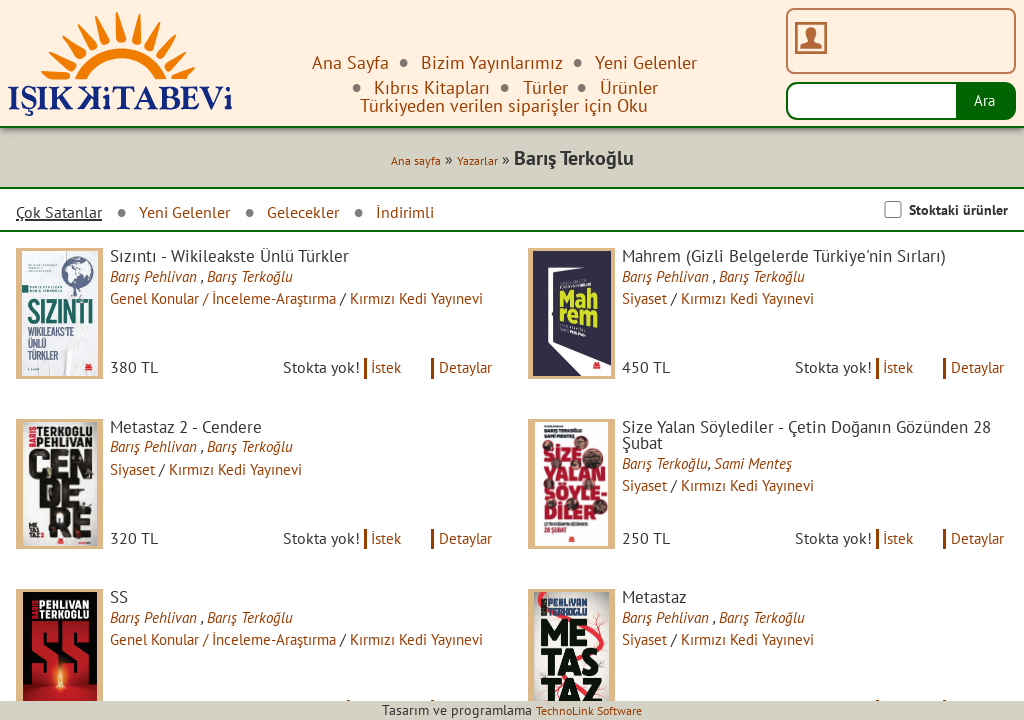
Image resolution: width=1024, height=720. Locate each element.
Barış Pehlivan (167, 280)
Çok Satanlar (64, 215)
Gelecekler (328, 214)
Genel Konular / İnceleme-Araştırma (242, 303)
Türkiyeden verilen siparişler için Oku (504, 105)
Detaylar (463, 383)
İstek (377, 383)
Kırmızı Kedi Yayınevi (764, 303)
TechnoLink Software (589, 710)
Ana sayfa (405, 162)
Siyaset (656, 303)
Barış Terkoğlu (265, 280)
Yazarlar (474, 162)
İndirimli (438, 214)
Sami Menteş (767, 483)
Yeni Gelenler (200, 214)
